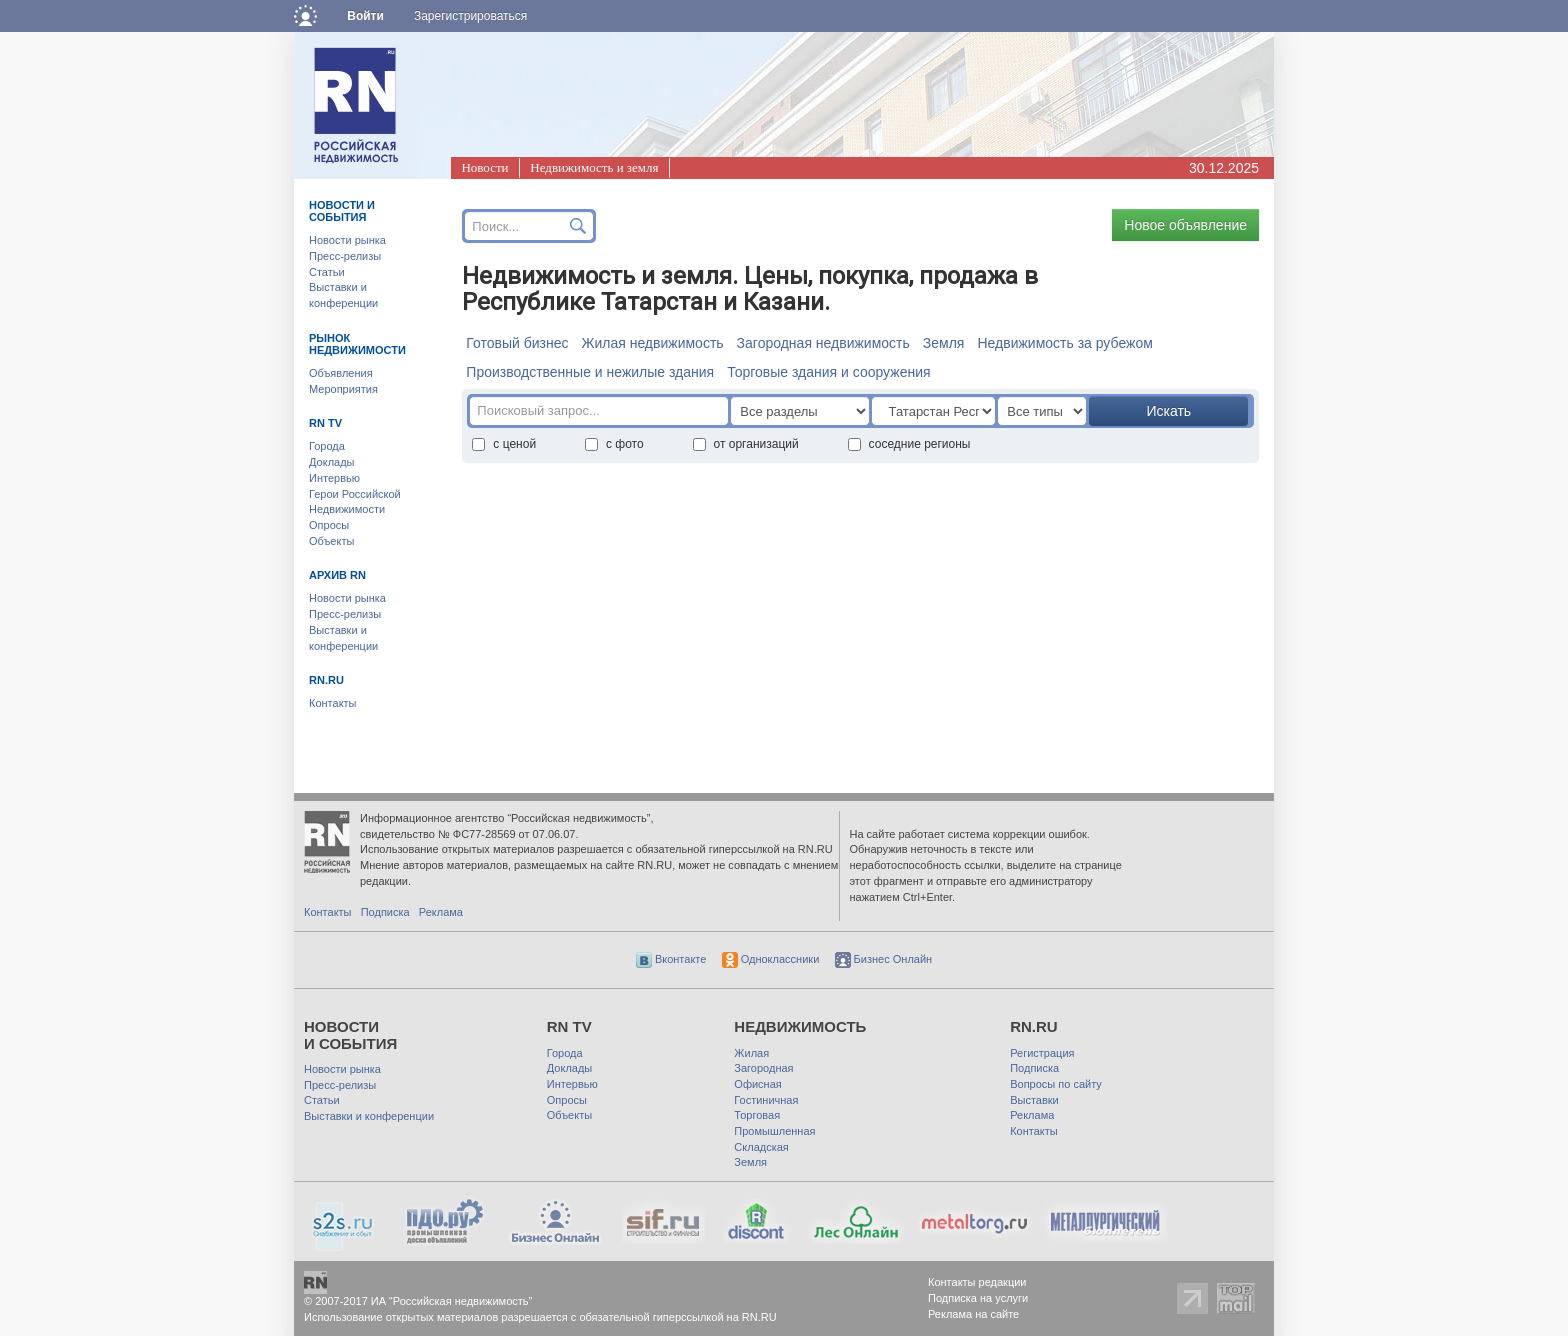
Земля (944, 343)
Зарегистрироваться (470, 16)
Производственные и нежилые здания (590, 372)
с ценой (504, 444)
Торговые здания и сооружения (828, 372)
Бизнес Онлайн (884, 959)
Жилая (751, 1053)
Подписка (385, 912)
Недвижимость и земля (594, 167)
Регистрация (1042, 1053)
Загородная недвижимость (823, 343)
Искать (1168, 411)
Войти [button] (365, 16)
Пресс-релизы (345, 256)
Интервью (334, 478)
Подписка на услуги (978, 1298)
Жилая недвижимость (652, 343)
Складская (761, 1147)
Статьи (327, 272)
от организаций (746, 444)
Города (327, 446)
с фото (614, 444)
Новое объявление (1185, 225)
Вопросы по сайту (1056, 1084)
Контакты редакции (977, 1282)
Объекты (331, 541)
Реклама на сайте (973, 1314)
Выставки (1034, 1100)
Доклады (332, 462)
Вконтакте (671, 959)
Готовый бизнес (517, 343)
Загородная (763, 1068)
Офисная (757, 1084)
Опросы (329, 525)
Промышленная (774, 1131)
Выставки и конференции (369, 1116)
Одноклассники (771, 959)
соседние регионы (909, 444)
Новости (484, 167)
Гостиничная (766, 1100)
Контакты (333, 703)
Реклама (441, 912)
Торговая (757, 1115)
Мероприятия (343, 389)
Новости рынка (347, 240)
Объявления (341, 373)
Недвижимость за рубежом (1064, 343)
